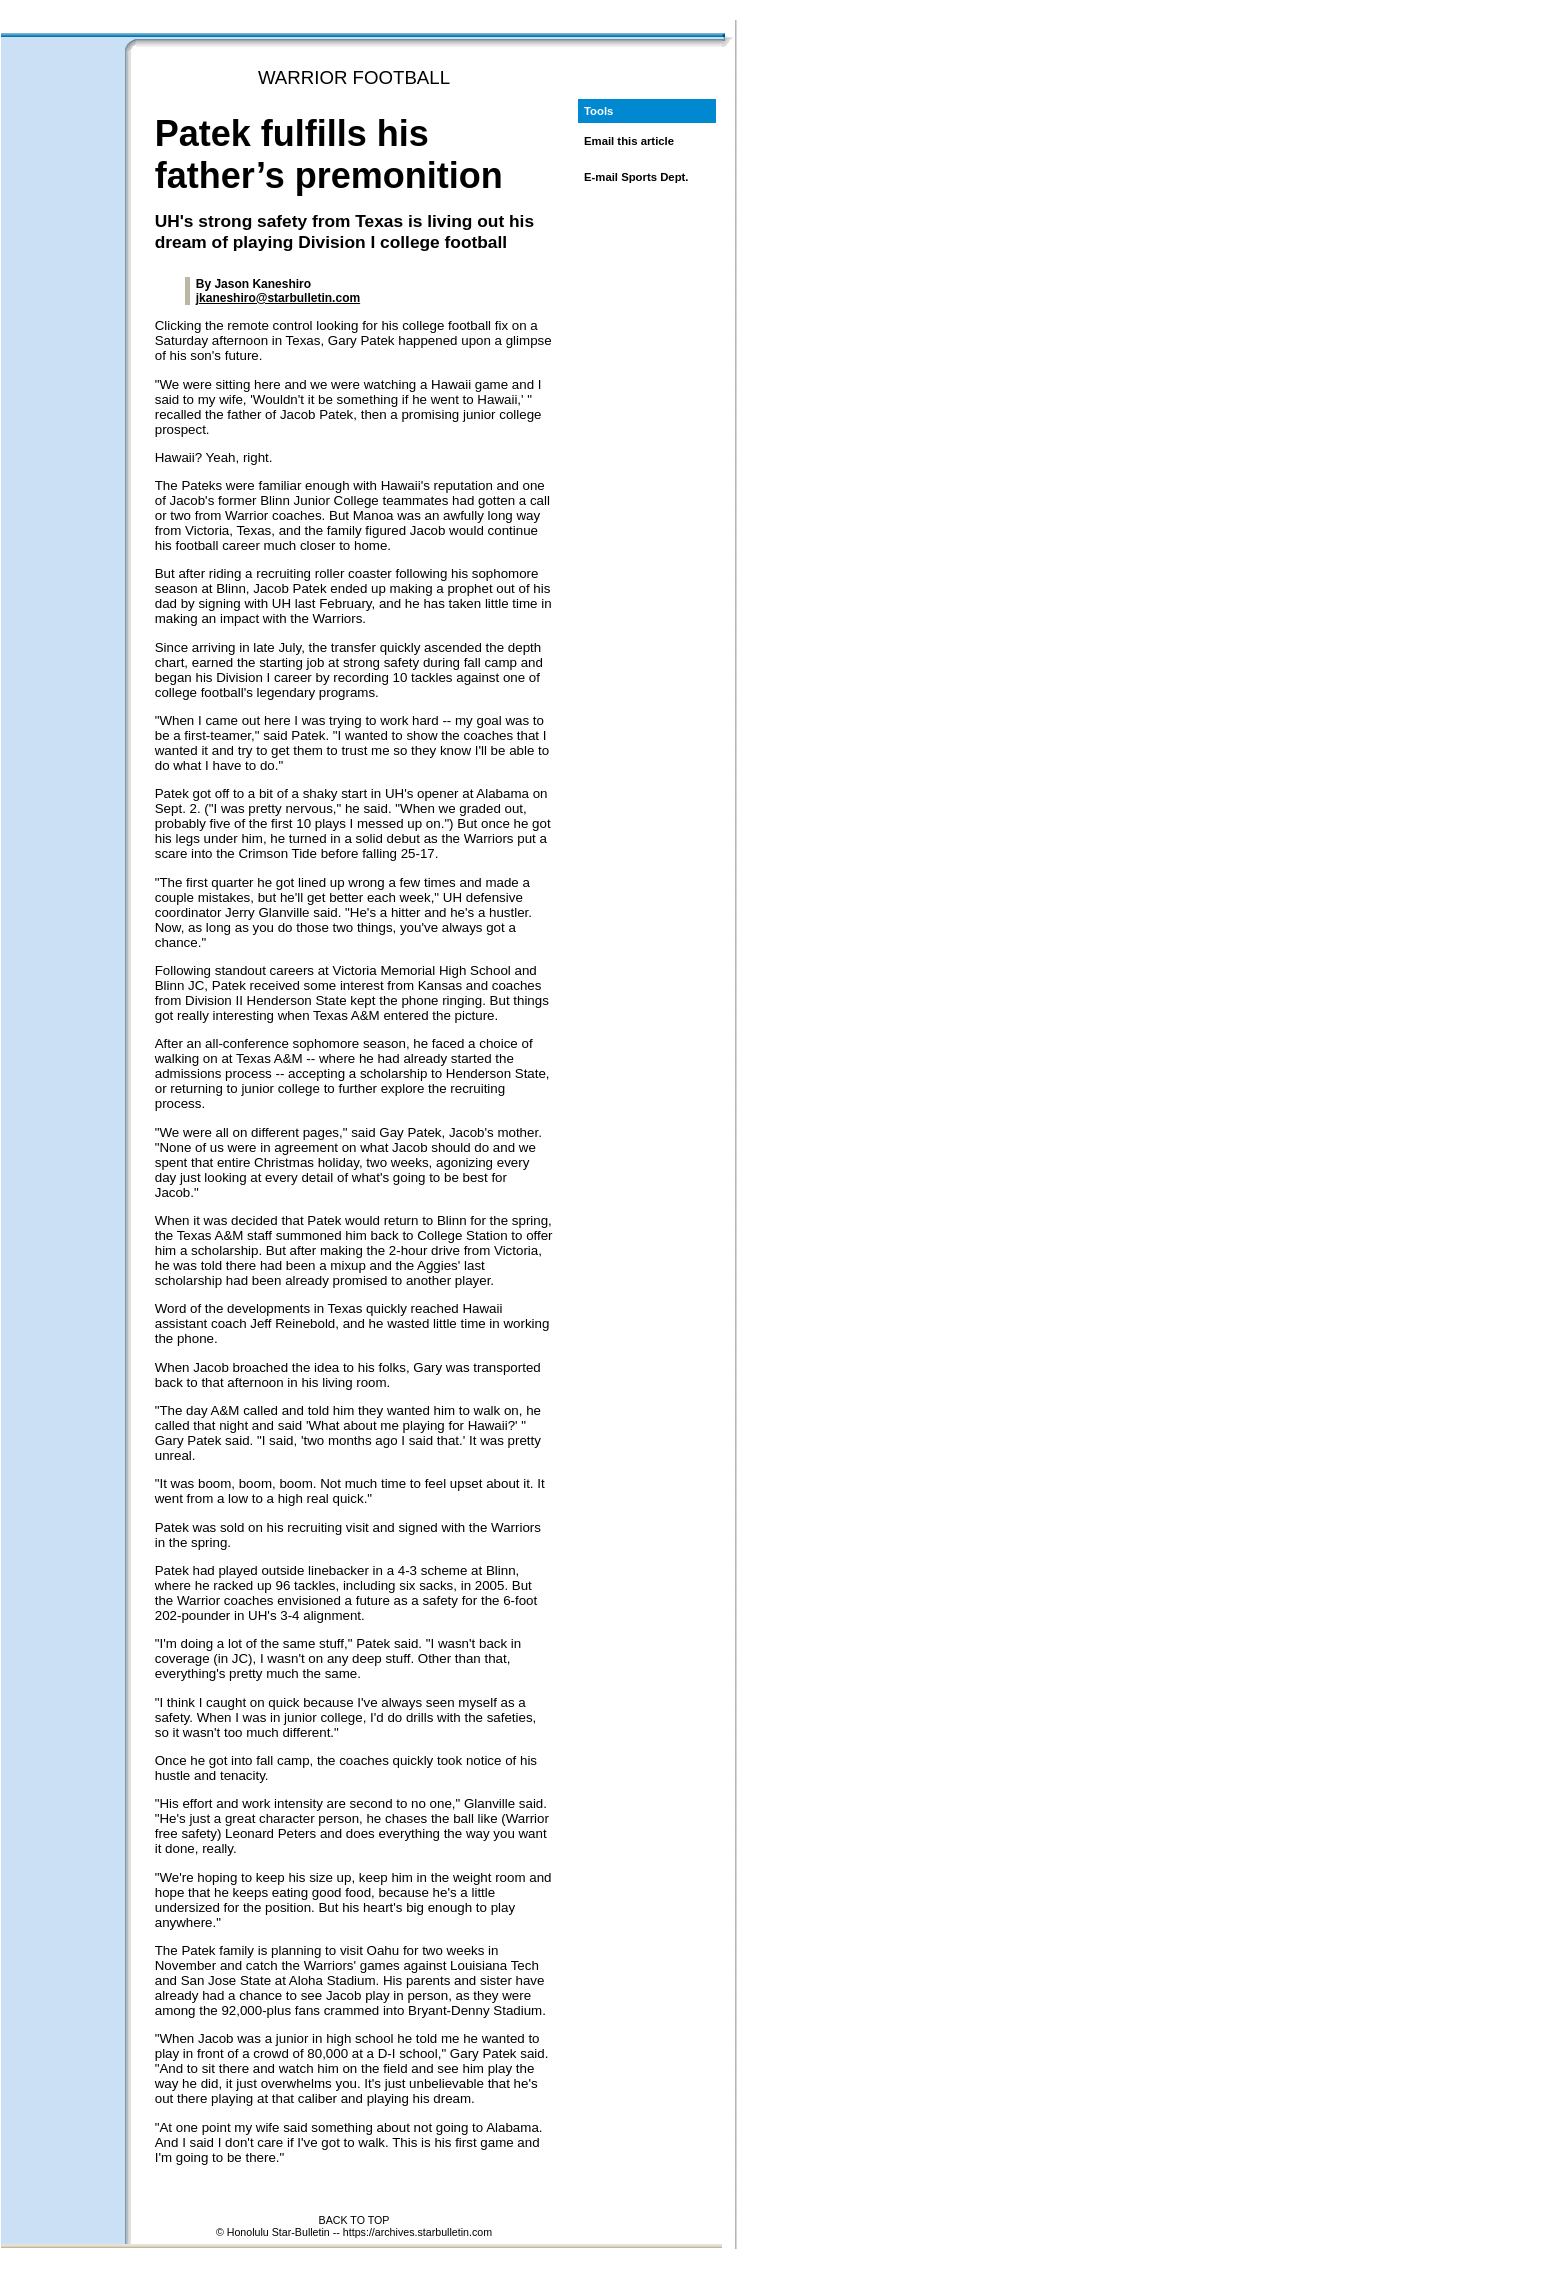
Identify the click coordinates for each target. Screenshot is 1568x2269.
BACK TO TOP (354, 2220)
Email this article (629, 141)
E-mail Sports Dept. (636, 177)
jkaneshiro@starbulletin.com (278, 298)
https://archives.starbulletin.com (417, 2232)
